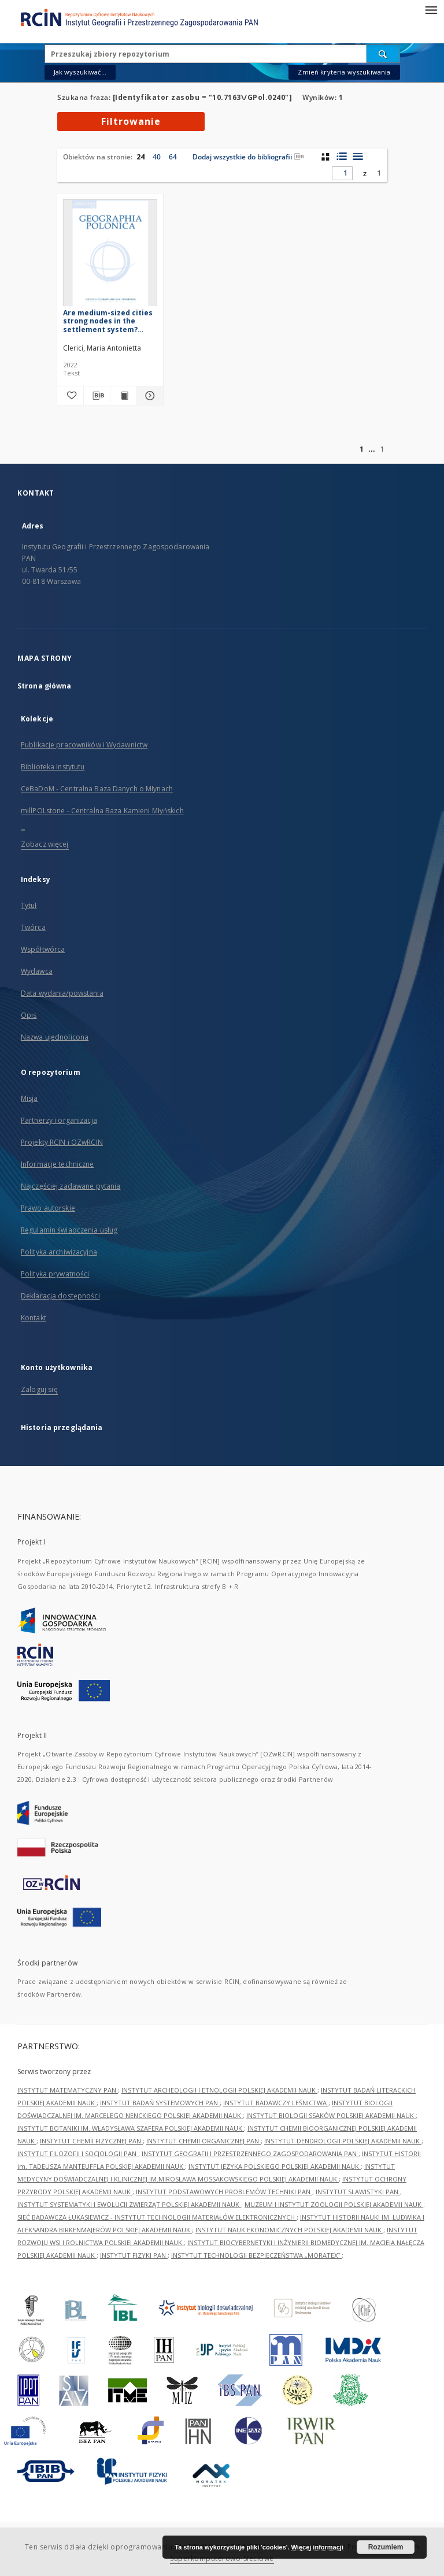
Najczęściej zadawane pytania (70, 1186)
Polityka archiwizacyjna (59, 1252)
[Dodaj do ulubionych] (70, 395)
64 (173, 157)
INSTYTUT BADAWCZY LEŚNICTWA (275, 2102)
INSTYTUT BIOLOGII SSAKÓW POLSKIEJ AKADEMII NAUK (331, 2115)
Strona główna (44, 686)
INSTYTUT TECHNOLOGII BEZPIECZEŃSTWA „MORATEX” (256, 2255)
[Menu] (430, 9)
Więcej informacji (317, 2547)
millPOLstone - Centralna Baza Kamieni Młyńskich (102, 811)
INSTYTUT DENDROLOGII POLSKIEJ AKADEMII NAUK (342, 2140)
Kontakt (33, 1318)
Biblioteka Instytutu (52, 767)
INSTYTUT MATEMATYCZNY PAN (67, 2090)
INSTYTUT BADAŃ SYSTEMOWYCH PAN (160, 2102)
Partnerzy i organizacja (59, 1120)
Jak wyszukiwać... (80, 72)
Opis (28, 1015)
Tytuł (29, 905)
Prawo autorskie (48, 1208)
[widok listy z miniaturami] (341, 156)
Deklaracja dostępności (60, 1296)
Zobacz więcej (45, 844)
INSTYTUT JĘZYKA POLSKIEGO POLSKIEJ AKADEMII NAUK (274, 2166)
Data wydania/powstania (62, 993)
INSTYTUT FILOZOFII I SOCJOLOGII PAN (77, 2153)
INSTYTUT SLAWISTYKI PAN (358, 2191)
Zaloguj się (39, 1389)
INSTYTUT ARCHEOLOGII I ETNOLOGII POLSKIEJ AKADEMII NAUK (219, 2090)
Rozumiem (386, 2547)
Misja (29, 1098)
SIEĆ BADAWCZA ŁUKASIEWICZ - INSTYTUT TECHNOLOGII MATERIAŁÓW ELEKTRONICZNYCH (157, 2217)
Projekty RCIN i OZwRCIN (62, 1142)
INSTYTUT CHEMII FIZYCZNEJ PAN (91, 2140)
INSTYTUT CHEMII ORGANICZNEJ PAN (203, 2140)
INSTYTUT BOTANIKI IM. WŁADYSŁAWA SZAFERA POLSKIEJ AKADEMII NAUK (130, 2128)
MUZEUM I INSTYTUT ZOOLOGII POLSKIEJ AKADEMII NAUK (334, 2204)
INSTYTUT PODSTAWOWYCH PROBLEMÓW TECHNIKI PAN (224, 2191)
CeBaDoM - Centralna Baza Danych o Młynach (97, 789)
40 (157, 157)
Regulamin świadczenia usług (69, 1230)
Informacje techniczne (57, 1164)
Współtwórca (43, 949)
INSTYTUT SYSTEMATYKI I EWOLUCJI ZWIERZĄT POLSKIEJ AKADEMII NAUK (129, 2204)
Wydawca (37, 971)
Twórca (33, 927)
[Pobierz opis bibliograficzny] (97, 395)
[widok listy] (357, 156)
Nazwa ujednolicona (54, 1037)
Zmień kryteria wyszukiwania (344, 72)
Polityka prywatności (55, 1274)
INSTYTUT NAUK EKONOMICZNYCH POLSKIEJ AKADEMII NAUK (289, 2229)
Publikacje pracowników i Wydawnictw (84, 745)
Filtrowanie (131, 121)
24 (140, 157)
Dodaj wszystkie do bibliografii (248, 157)
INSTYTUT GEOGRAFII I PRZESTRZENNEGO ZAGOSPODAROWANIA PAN (250, 2153)
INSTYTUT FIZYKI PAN (134, 2255)
